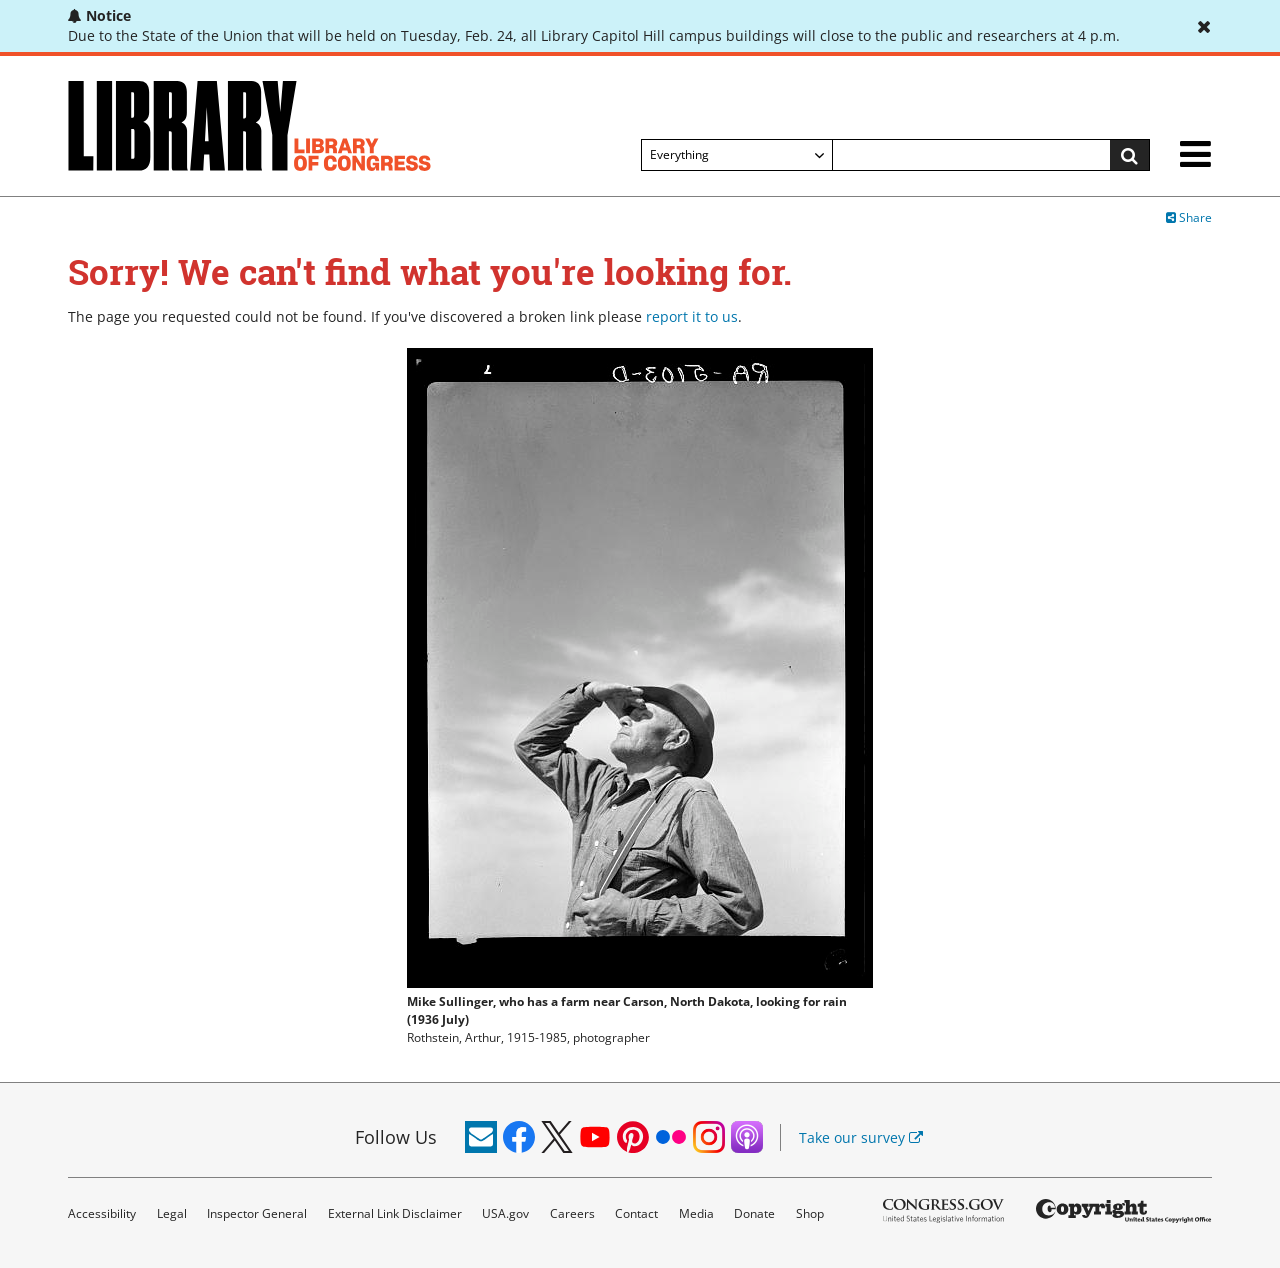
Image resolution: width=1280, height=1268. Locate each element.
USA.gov (505, 1213)
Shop (810, 1213)
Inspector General (257, 1213)
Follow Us (396, 1137)
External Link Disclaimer (395, 1213)
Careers (572, 1213)
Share (1189, 217)
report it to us (692, 316)
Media (696, 1213)
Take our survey (861, 1137)
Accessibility (102, 1213)
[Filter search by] (737, 155)
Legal (172, 1213)
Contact (636, 1213)
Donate (754, 1213)
